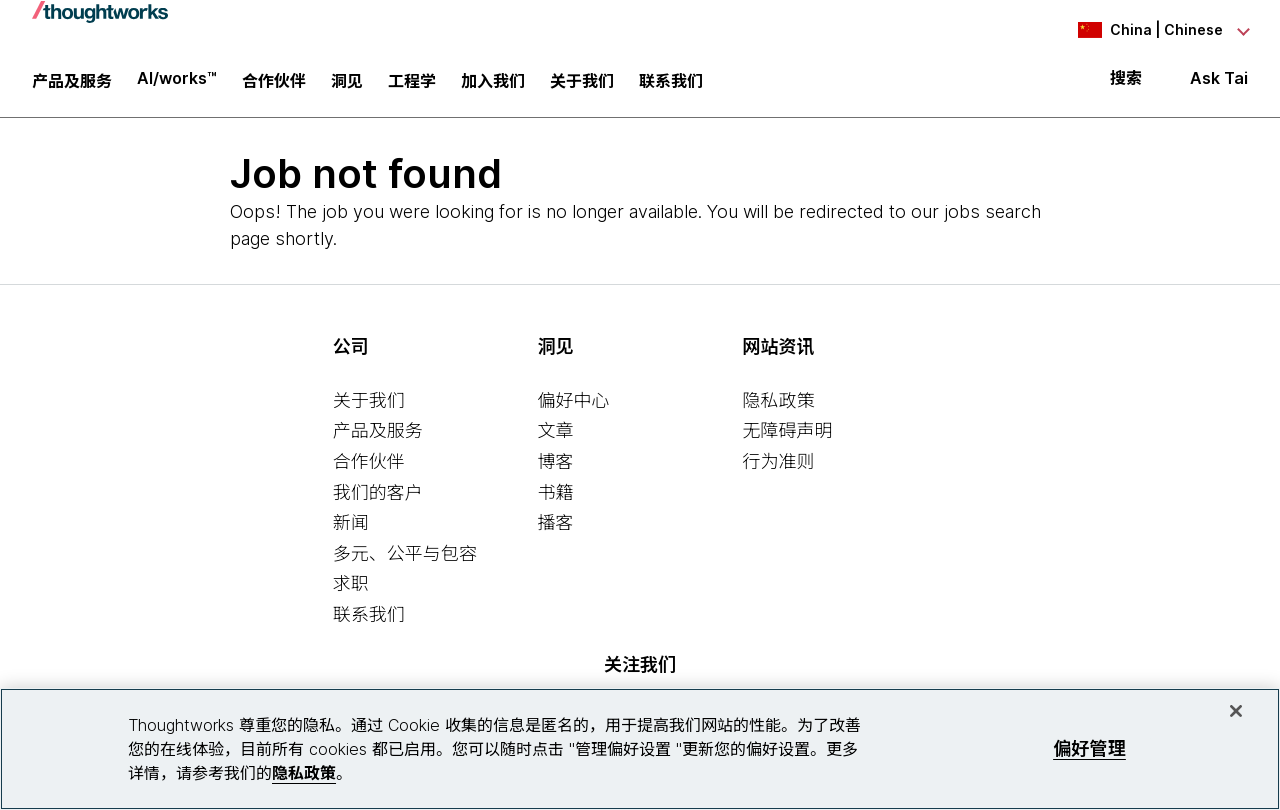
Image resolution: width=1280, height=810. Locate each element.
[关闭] (1236, 711)
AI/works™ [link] (177, 82)
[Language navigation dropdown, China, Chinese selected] (1138, 30)
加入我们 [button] (493, 85)
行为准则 (778, 463)
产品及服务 (378, 433)
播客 (556, 524)
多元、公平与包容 (405, 555)
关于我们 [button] (582, 85)
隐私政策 (778, 402)
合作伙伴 (369, 463)
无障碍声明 (787, 433)
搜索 (1126, 82)
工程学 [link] (412, 85)
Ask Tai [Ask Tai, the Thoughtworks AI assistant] (1219, 81)
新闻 (351, 524)
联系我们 (369, 616)
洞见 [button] (347, 85)
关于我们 (369, 402)
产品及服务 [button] (72, 85)
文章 (556, 433)
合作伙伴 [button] (274, 85)
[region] (640, 749)
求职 (351, 586)
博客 (556, 463)
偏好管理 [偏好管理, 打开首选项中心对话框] (1089, 748)
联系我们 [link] (671, 85)
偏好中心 (574, 402)
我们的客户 (378, 494)
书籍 (556, 494)
